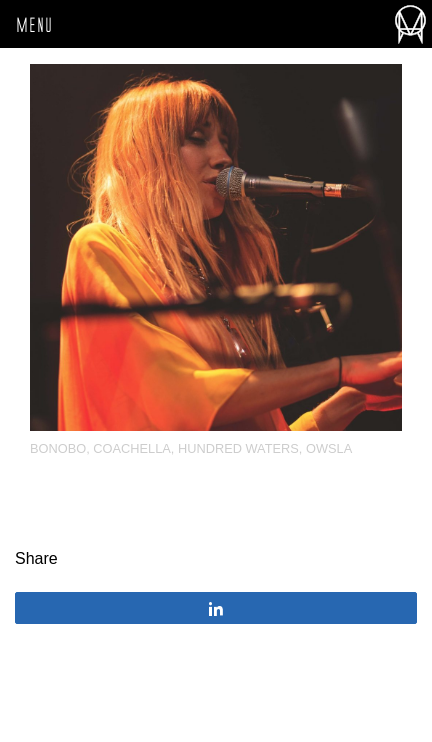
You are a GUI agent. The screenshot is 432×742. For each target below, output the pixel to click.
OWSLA (329, 448)
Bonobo (58, 448)
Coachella (132, 448)
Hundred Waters (238, 448)
